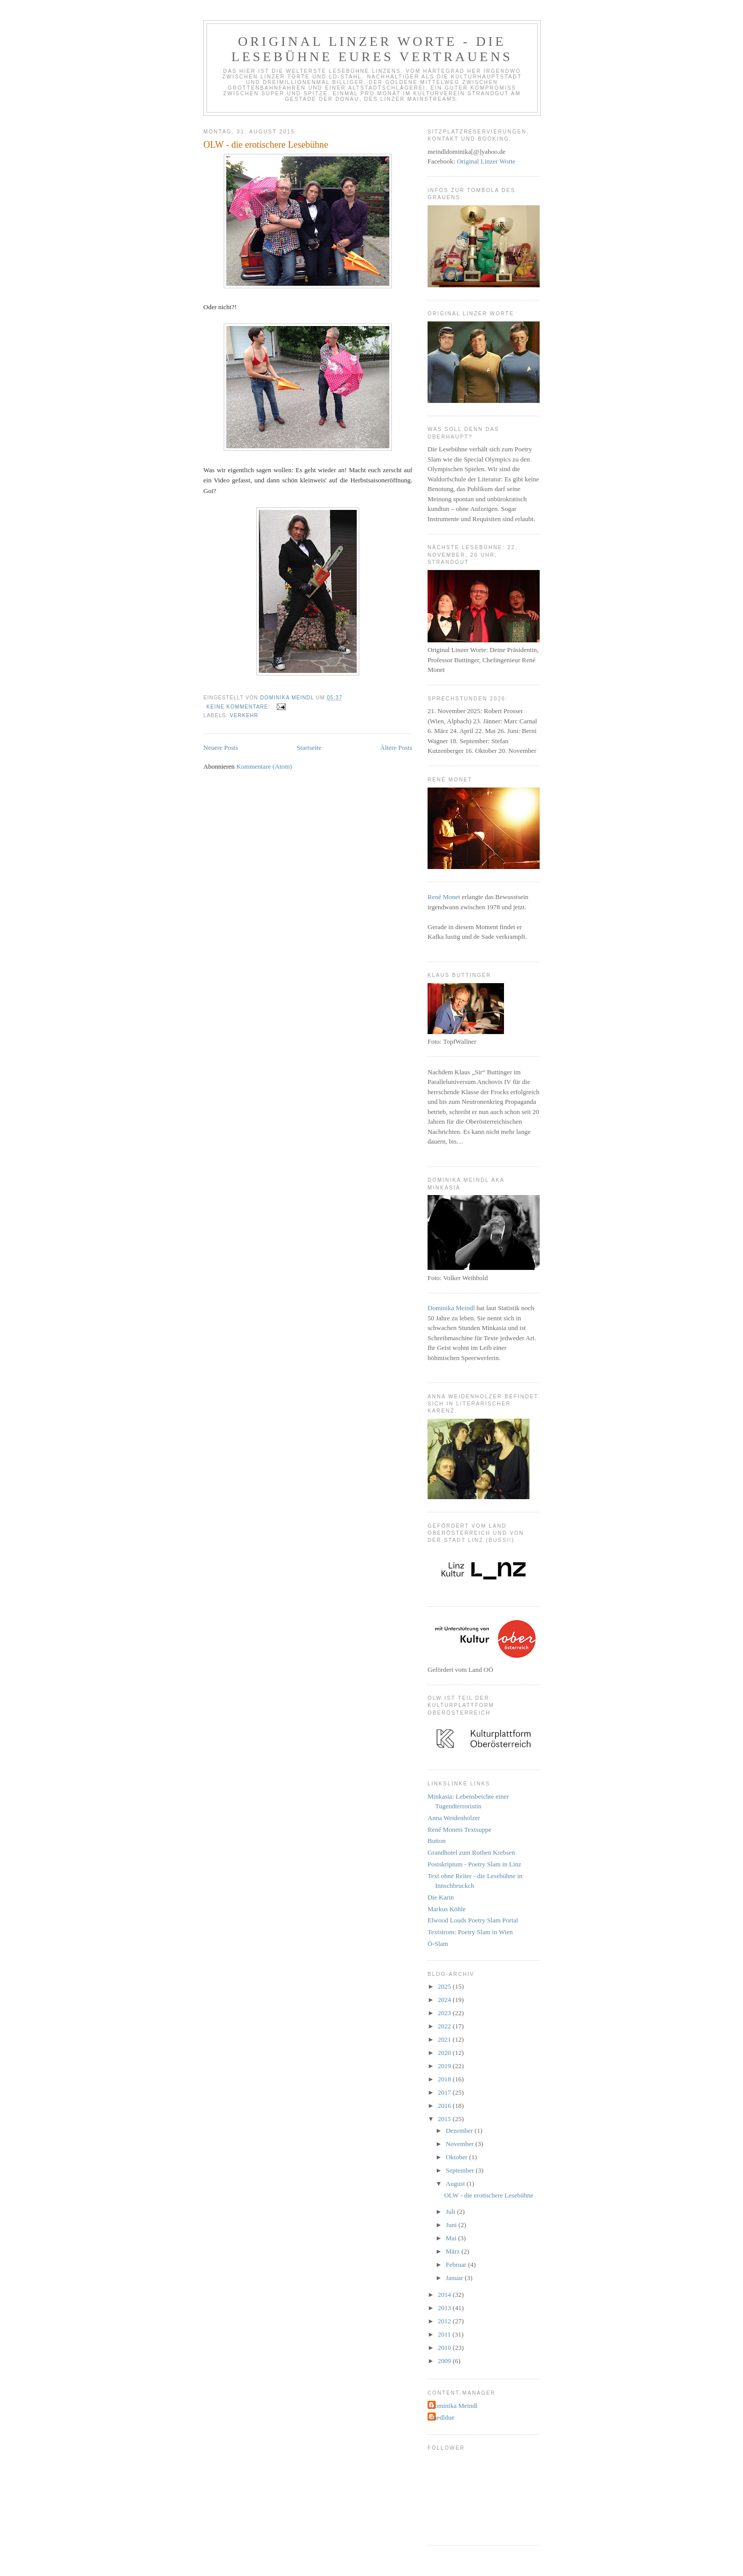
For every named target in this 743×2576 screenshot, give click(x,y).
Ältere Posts (396, 747)
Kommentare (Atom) (264, 766)
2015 (445, 2119)
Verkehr (244, 715)
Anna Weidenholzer (454, 1818)
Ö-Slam (438, 1943)
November (460, 2144)
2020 (445, 2052)
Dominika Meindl (451, 1308)
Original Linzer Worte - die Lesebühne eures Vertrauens (372, 49)
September (461, 2170)
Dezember (460, 2130)
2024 (445, 1999)
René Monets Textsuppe (459, 1829)
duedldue (442, 2417)
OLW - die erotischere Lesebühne (265, 145)
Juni (452, 2225)
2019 (445, 2066)
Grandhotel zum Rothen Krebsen (471, 1852)
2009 (445, 2361)
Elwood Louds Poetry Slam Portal (473, 1920)
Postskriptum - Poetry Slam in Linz (474, 1864)
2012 (445, 2321)
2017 (445, 2092)
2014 (445, 2294)
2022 (445, 2026)
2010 (445, 2347)
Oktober (457, 2157)
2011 (445, 2334)
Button (436, 1841)
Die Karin (441, 1897)
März (454, 2251)
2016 (445, 2105)
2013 (445, 2308)
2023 (445, 2013)
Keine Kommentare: (239, 707)
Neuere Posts (220, 747)
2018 (445, 2079)
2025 (445, 1986)
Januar (455, 2278)
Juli (451, 2211)
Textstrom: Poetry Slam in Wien (470, 1932)
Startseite (309, 747)
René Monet (444, 897)
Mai (452, 2238)
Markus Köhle (447, 1909)
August (456, 2183)
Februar (457, 2264)
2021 (445, 2039)
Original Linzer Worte (486, 161)
